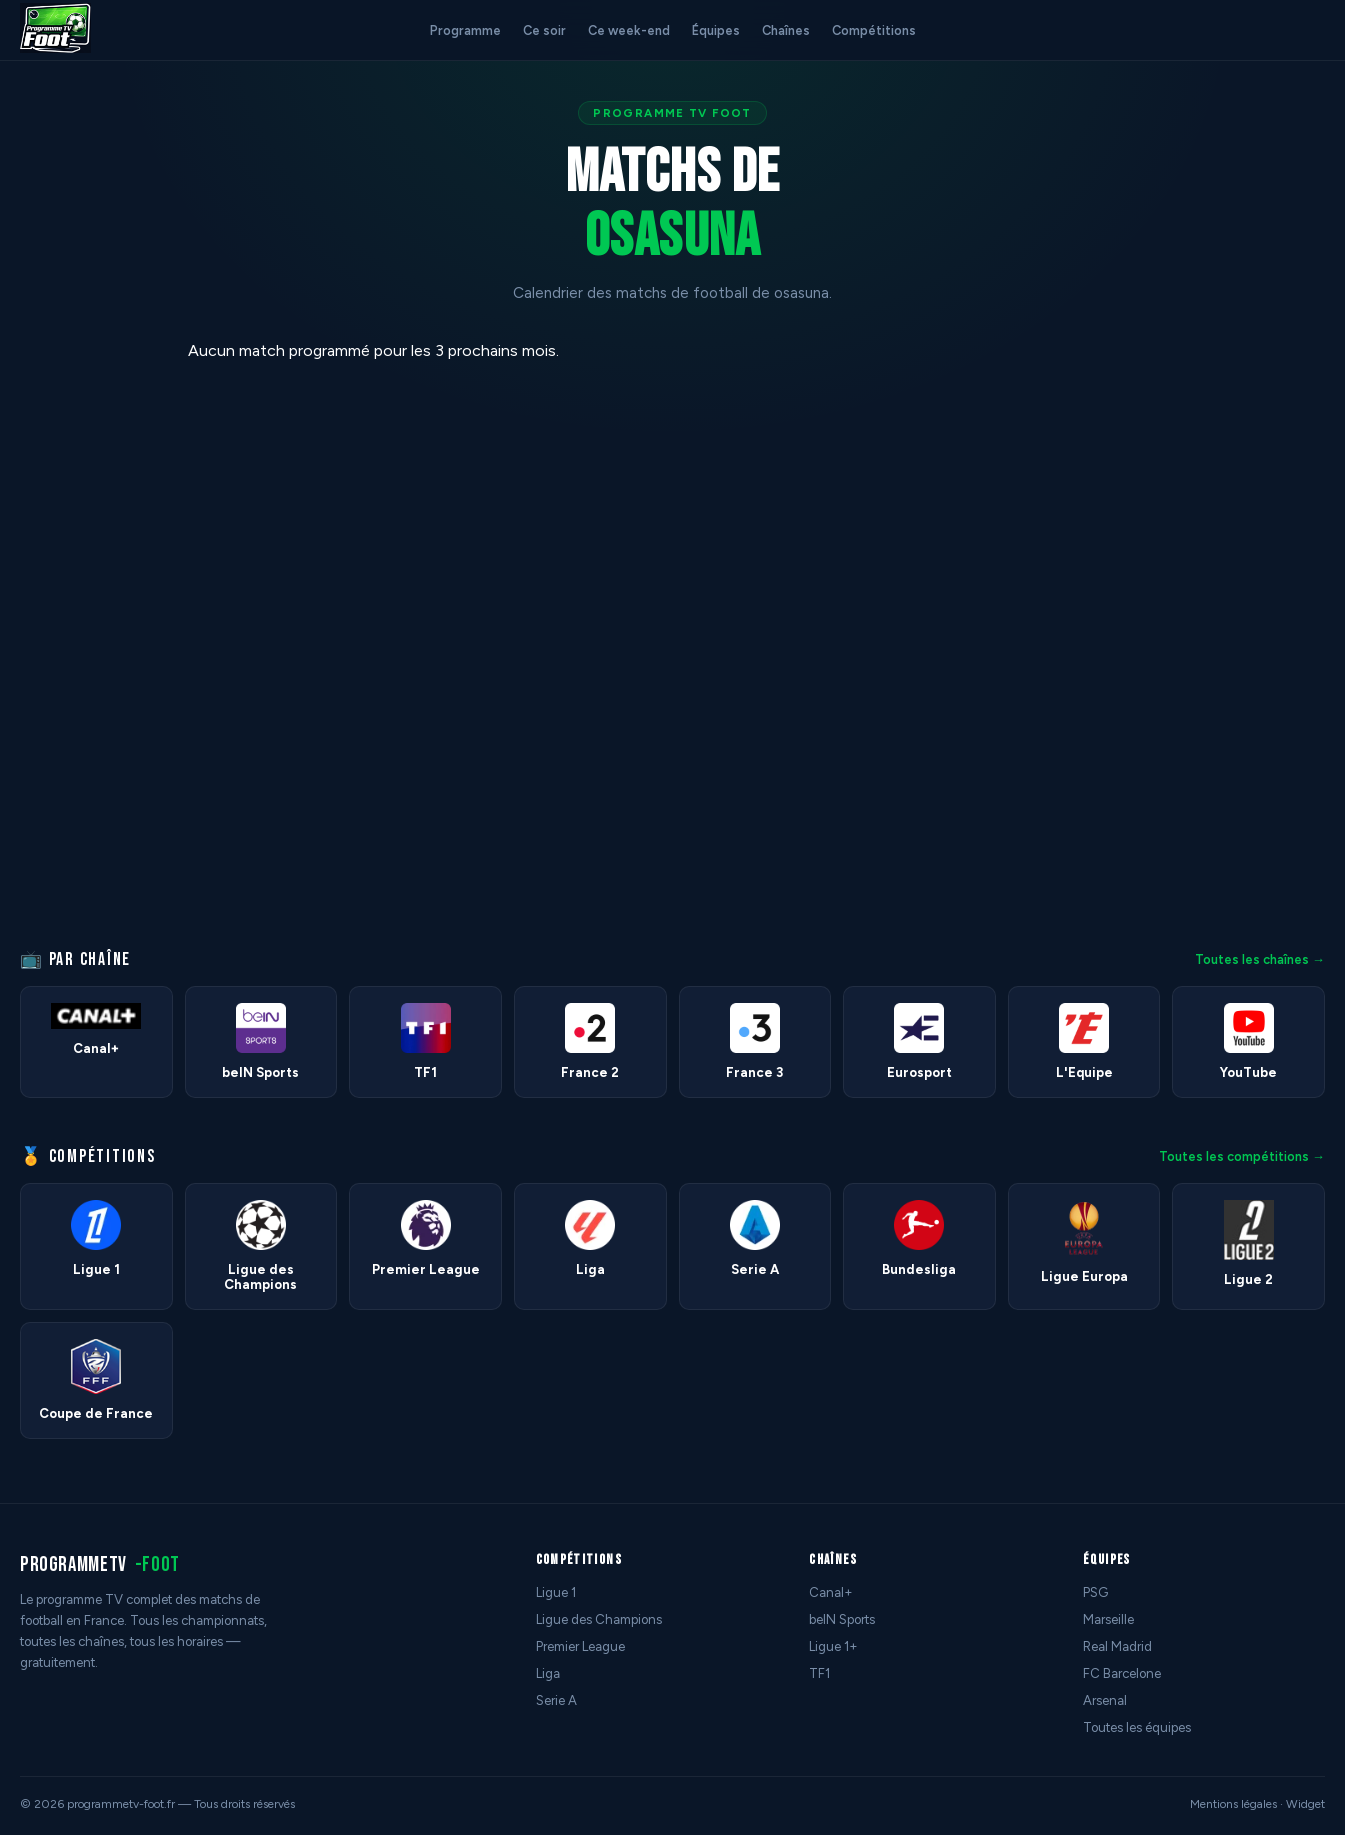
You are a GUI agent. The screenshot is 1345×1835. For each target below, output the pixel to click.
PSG (1095, 1592)
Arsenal (1105, 1700)
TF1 (819, 1673)
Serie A (556, 1700)
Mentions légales (1233, 1804)
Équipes (716, 30)
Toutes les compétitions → (1242, 1156)
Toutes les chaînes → (1260, 959)
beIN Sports (842, 1619)
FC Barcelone (1122, 1673)
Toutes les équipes (1137, 1727)
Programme (465, 30)
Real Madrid (1117, 1646)
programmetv (100, 1564)
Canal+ (831, 1592)
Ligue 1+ (833, 1646)
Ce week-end (629, 30)
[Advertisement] (84, 641)
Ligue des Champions (599, 1619)
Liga (548, 1673)
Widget (1305, 1804)
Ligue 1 (556, 1592)
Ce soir (544, 30)
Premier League (580, 1646)
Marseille (1108, 1619)
